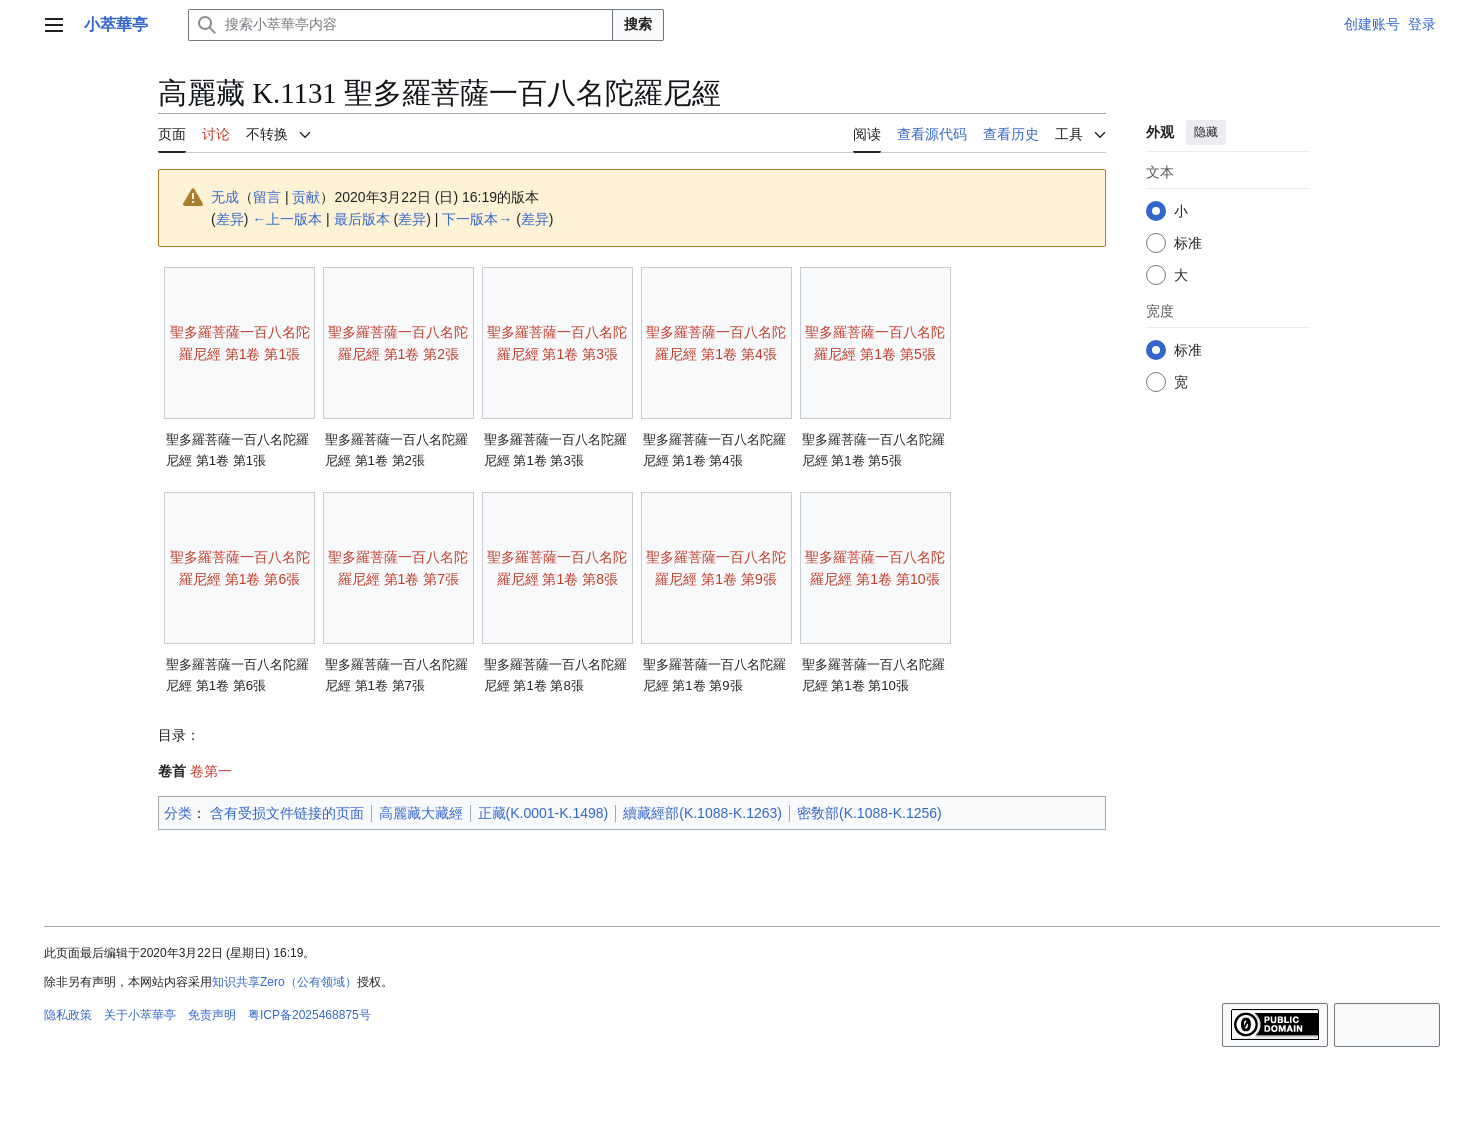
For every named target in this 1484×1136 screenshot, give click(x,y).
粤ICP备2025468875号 (309, 1015)
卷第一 (211, 771)
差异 (230, 219)
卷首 (172, 771)
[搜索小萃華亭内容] (400, 25)
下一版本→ (477, 219)
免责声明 (212, 1015)
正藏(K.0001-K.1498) (543, 813)
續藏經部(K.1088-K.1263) (702, 813)
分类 (178, 813)
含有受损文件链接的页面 (287, 813)
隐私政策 (68, 1015)
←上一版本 (287, 219)
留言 (267, 197)
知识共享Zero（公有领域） (284, 982)
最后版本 (362, 219)
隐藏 (1206, 132)
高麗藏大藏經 (421, 813)
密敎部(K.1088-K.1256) (869, 813)
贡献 (306, 197)
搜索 (638, 24)
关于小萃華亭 (140, 1015)
